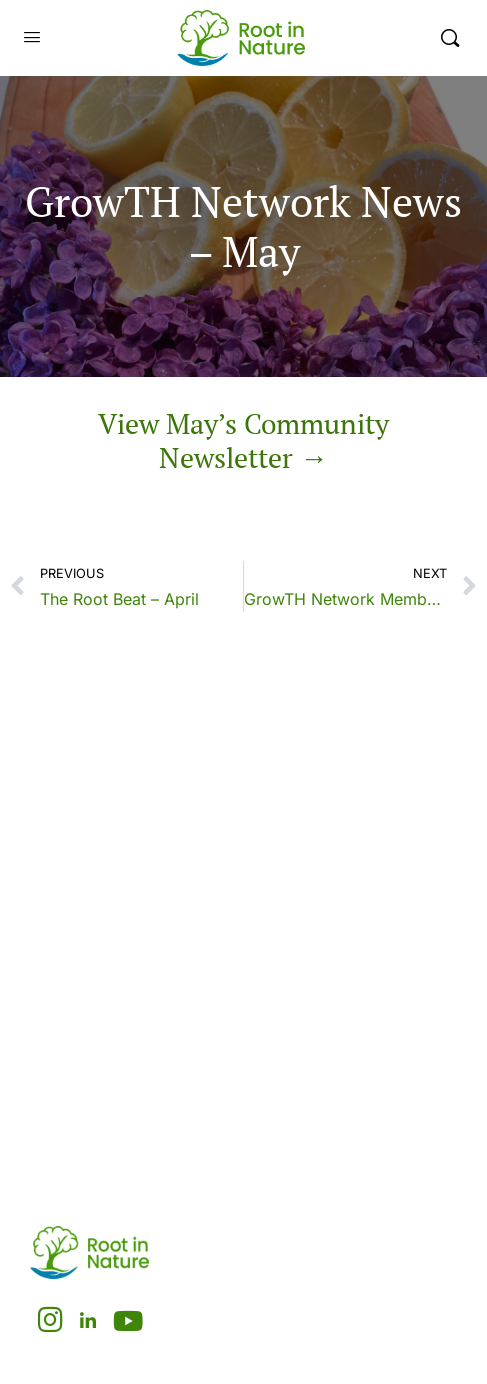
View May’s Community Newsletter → (243, 440)
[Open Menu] (32, 37)
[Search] (450, 38)
